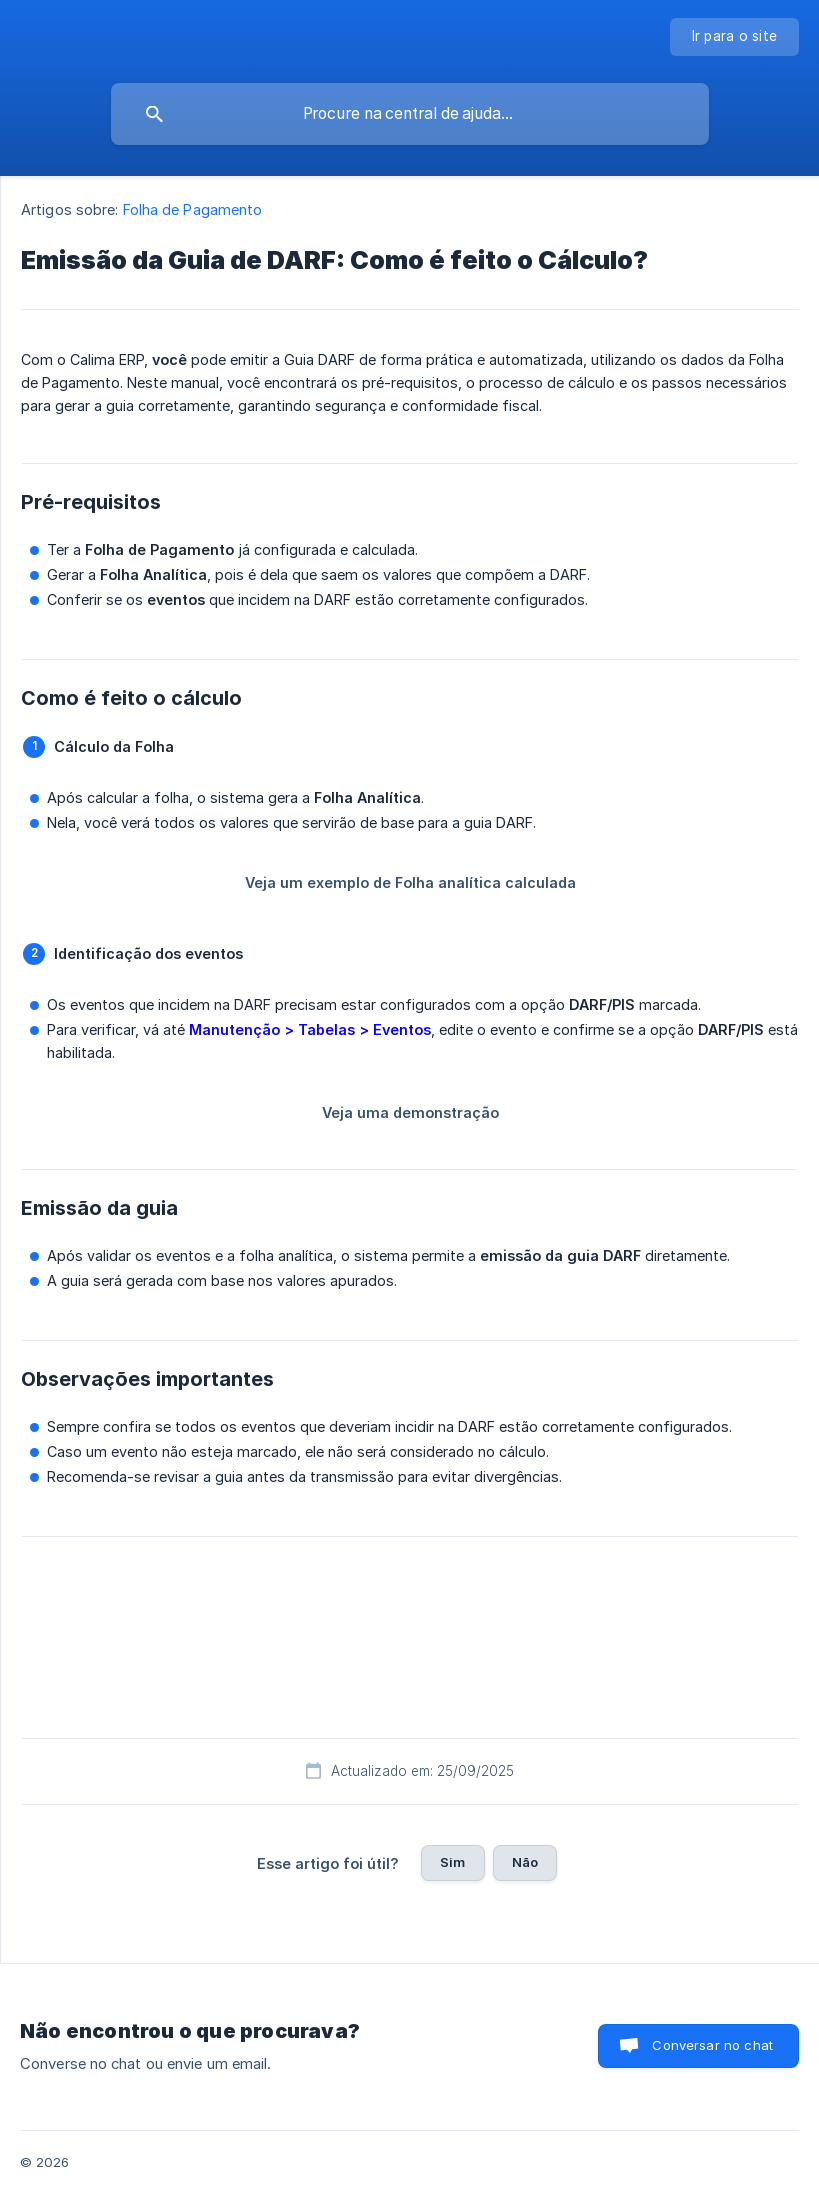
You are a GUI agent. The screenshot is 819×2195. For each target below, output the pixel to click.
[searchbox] (410, 114)
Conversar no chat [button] (712, 2045)
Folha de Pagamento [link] (193, 209)
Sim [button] (452, 1862)
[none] (735, 37)
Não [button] (525, 1862)
